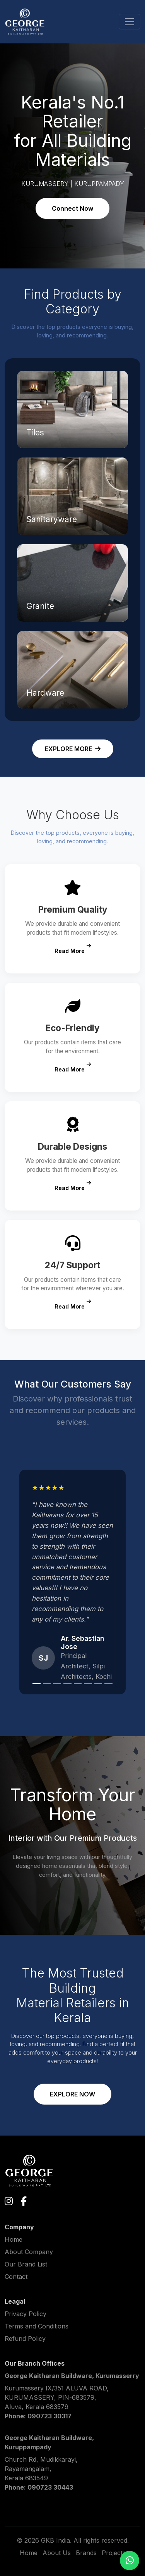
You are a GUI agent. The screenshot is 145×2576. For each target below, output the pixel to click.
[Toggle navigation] (129, 21)
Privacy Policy (25, 2314)
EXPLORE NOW (72, 2094)
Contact (16, 2276)
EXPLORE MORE (73, 749)
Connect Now (72, 208)
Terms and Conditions (36, 2326)
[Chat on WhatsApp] (129, 2560)
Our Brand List (26, 2264)
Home (13, 2239)
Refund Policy (25, 2338)
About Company (29, 2252)
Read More (73, 949)
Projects (114, 2553)
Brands (86, 2553)
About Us (57, 2553)
